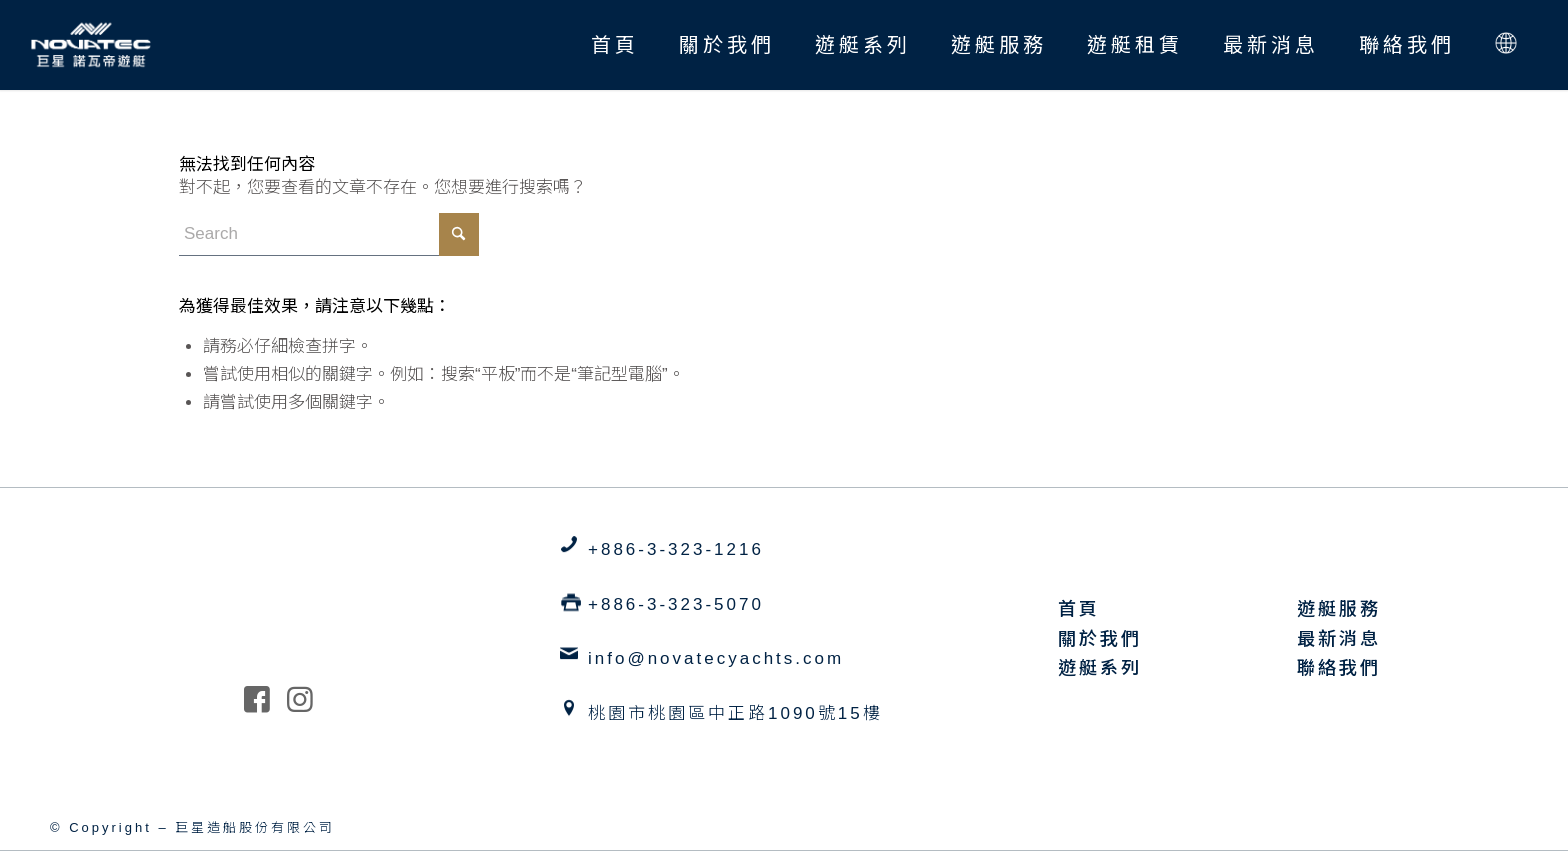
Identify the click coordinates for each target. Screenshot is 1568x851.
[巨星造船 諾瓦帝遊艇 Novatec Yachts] (91, 45)
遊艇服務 (1339, 609)
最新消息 (1339, 639)
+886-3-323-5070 (676, 604)
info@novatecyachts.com (716, 658)
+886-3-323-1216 (676, 549)
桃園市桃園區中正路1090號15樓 (735, 713)
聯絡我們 (1339, 668)
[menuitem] (615, 45)
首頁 (1079, 609)
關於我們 (1100, 639)
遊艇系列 (1100, 668)
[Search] (329, 234)
